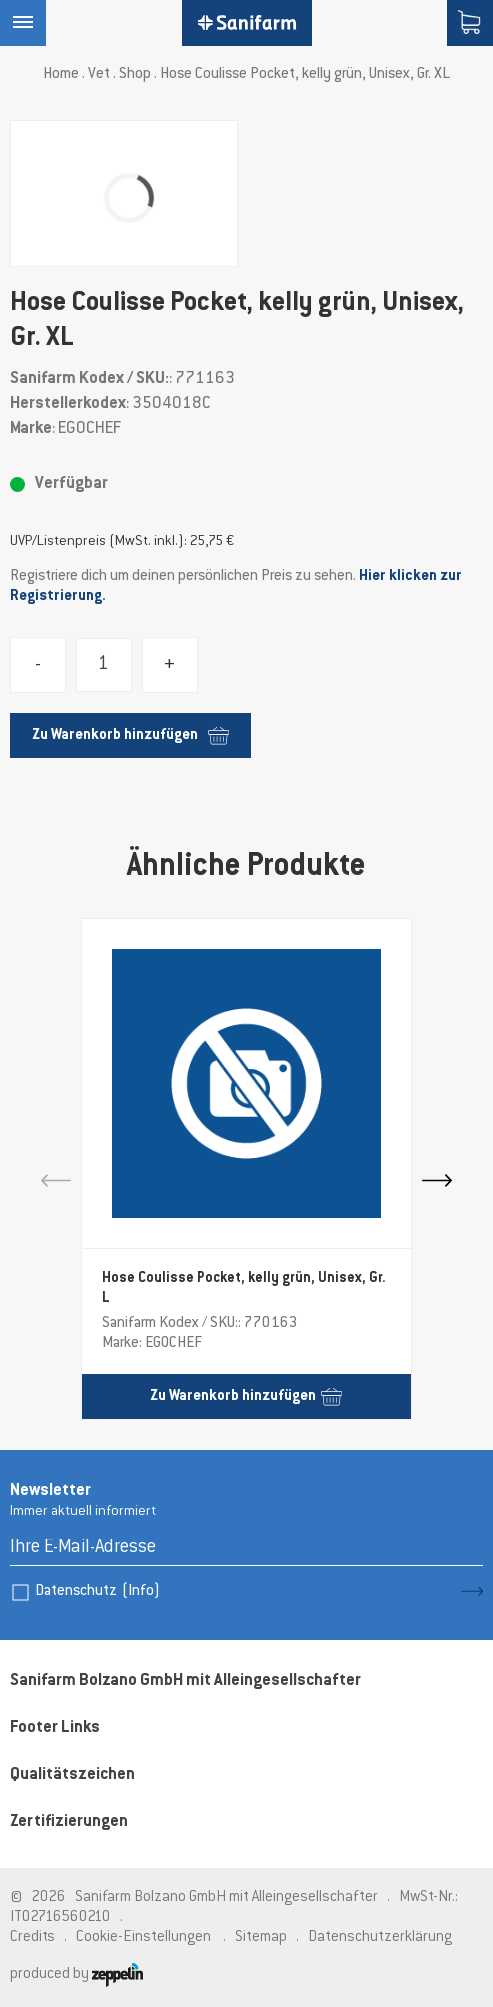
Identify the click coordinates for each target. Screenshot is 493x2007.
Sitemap (261, 1937)
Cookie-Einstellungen (143, 1937)
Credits (32, 1937)
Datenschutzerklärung (380, 1937)
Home (61, 74)
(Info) (141, 1591)
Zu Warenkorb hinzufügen (130, 735)
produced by (76, 1974)
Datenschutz (97, 1591)
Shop (135, 74)
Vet (99, 74)
